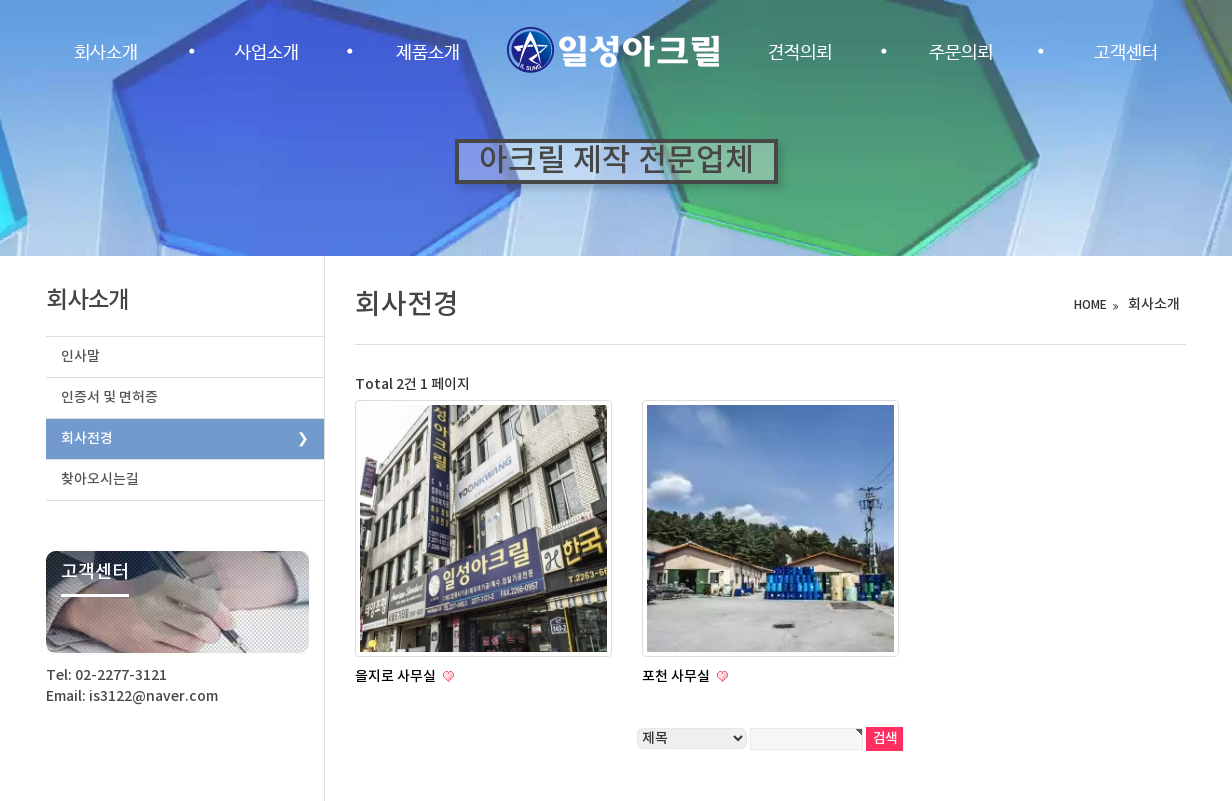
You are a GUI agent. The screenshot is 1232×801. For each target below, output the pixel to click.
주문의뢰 (961, 53)
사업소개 (267, 53)
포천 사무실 (677, 676)
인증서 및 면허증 (109, 397)
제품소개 (428, 53)
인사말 (80, 356)
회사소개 (106, 53)
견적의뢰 (800, 53)
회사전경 (87, 438)
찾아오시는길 (100, 479)
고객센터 (1126, 53)
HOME (1090, 305)
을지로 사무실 (397, 676)
